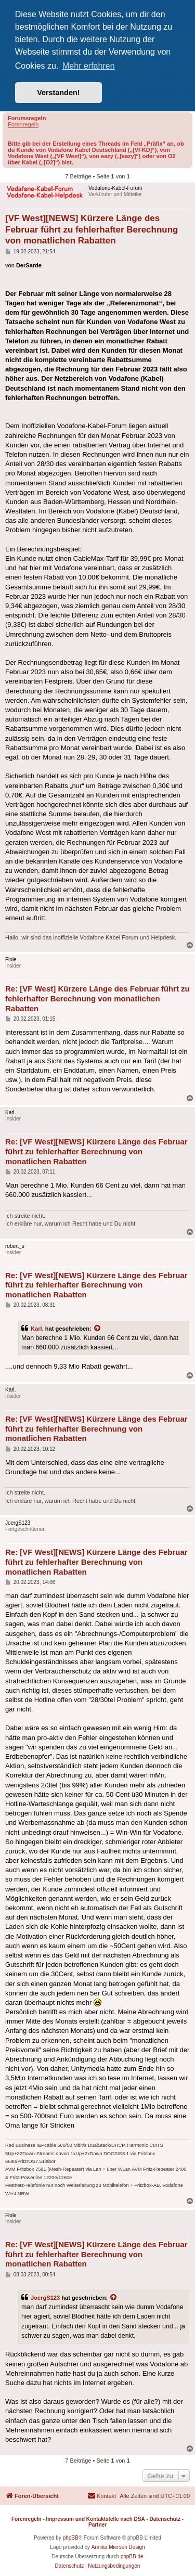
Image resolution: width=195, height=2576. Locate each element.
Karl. (37, 1328)
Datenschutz (165, 2519)
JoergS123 (45, 2298)
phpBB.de (132, 2556)
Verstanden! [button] (58, 92)
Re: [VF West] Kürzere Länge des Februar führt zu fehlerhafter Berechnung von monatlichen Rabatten (97, 998)
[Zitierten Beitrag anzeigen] (97, 1328)
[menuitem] (101, 2496)
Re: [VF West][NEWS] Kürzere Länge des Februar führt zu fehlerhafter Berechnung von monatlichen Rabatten (96, 1151)
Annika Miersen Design (118, 2547)
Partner (97, 2525)
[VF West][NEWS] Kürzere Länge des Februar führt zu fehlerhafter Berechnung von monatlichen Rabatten (91, 229)
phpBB (71, 2538)
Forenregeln (23, 124)
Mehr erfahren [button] (88, 65)
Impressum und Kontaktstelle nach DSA (95, 2519)
